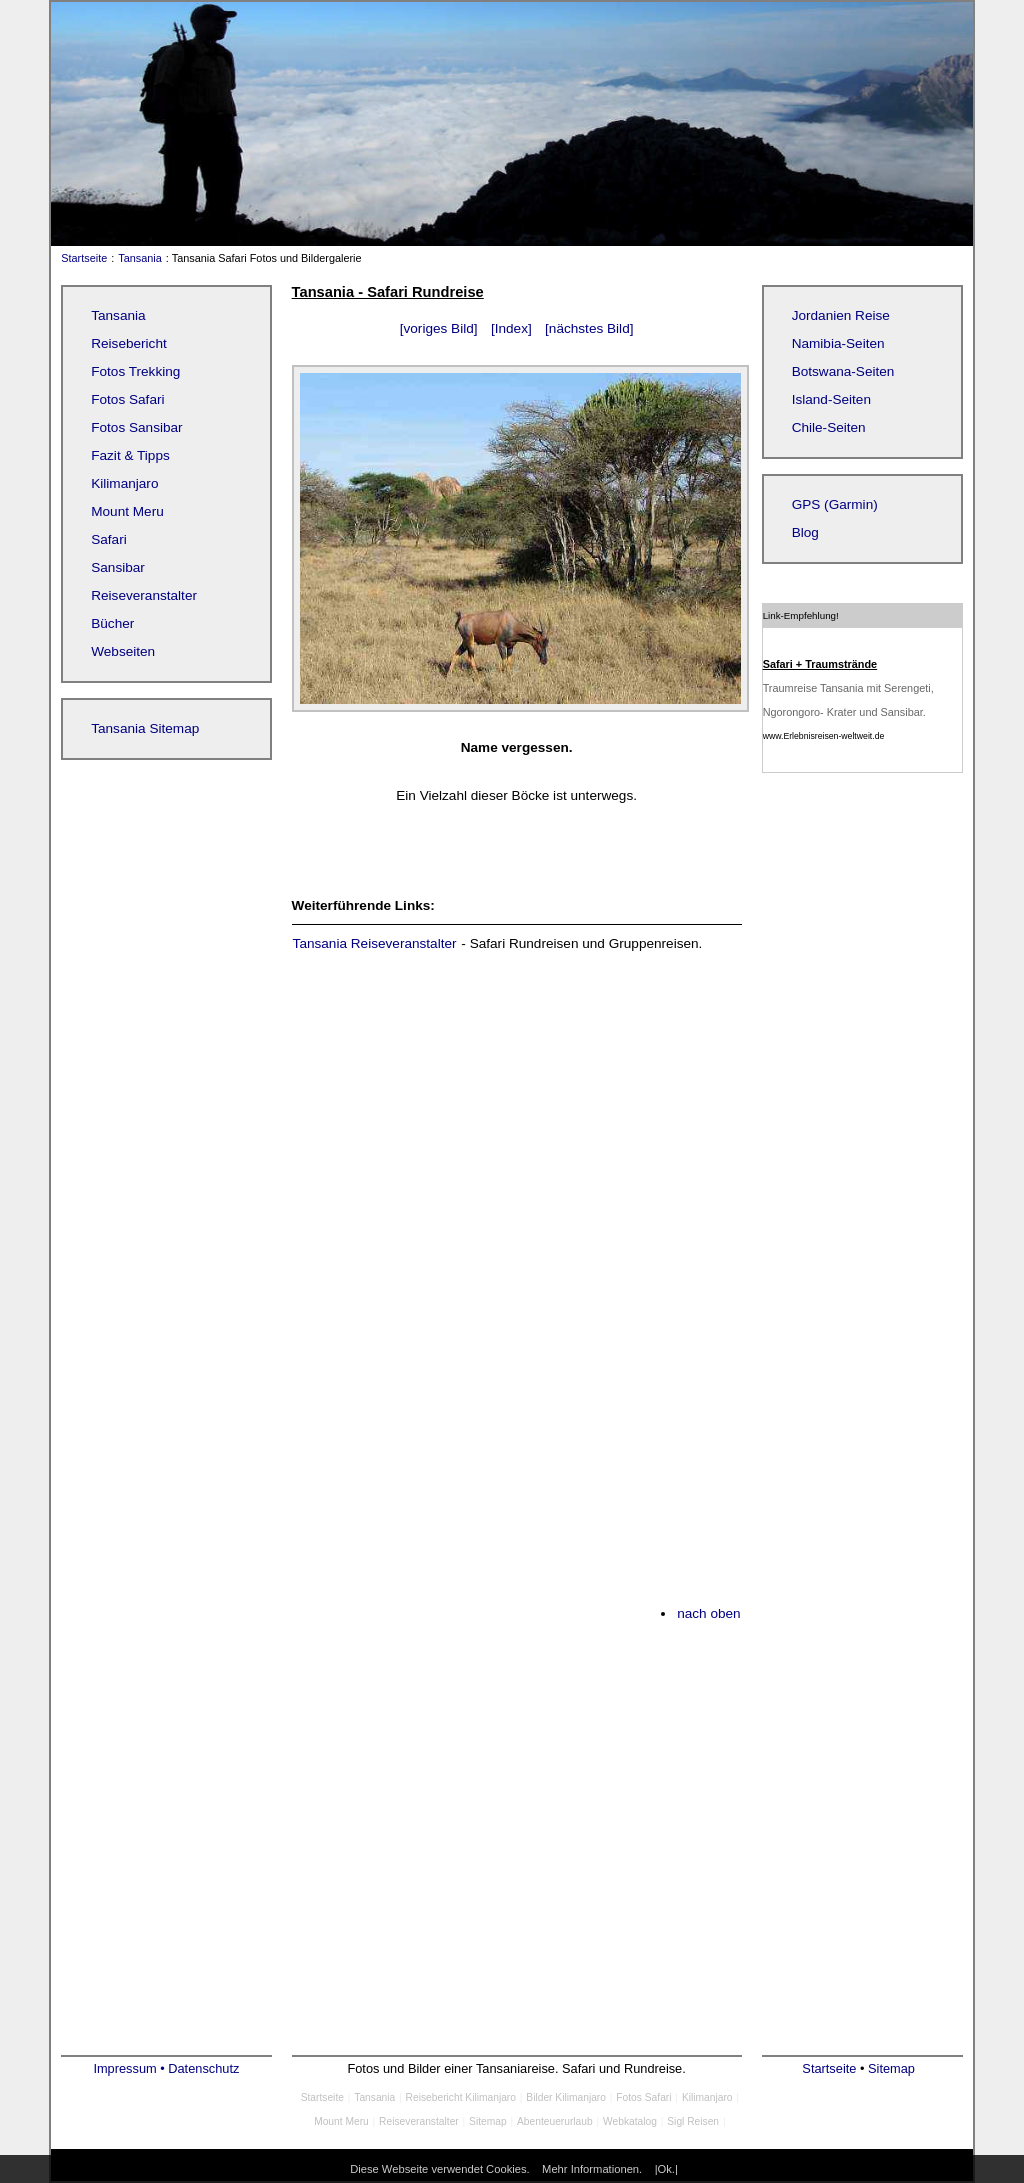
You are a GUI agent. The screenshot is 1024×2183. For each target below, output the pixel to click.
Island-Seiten (831, 399)
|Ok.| (666, 2169)
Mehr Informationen (590, 2169)
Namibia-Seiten (838, 343)
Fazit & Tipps (130, 455)
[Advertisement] (517, 1120)
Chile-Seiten (829, 427)
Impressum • (130, 2068)
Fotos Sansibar (136, 427)
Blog (805, 532)
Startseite (79, 258)
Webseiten (123, 651)
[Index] (511, 328)
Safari (109, 539)
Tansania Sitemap (145, 728)
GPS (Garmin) (835, 504)
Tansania (140, 258)
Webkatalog (630, 2121)
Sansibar (118, 567)
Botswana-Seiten (843, 371)
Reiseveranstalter (144, 595)
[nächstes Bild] (589, 328)
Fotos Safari (127, 399)
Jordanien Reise (841, 315)
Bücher (112, 623)
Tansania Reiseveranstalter (375, 943)
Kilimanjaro (124, 483)
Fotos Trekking (135, 371)
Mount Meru (127, 511)
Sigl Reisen (693, 2121)
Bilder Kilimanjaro (566, 2097)
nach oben (709, 1613)
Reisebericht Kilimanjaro (461, 2097)
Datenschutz (203, 2068)
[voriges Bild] (439, 328)
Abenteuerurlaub (555, 2121)
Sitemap (488, 2121)
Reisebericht (129, 343)
